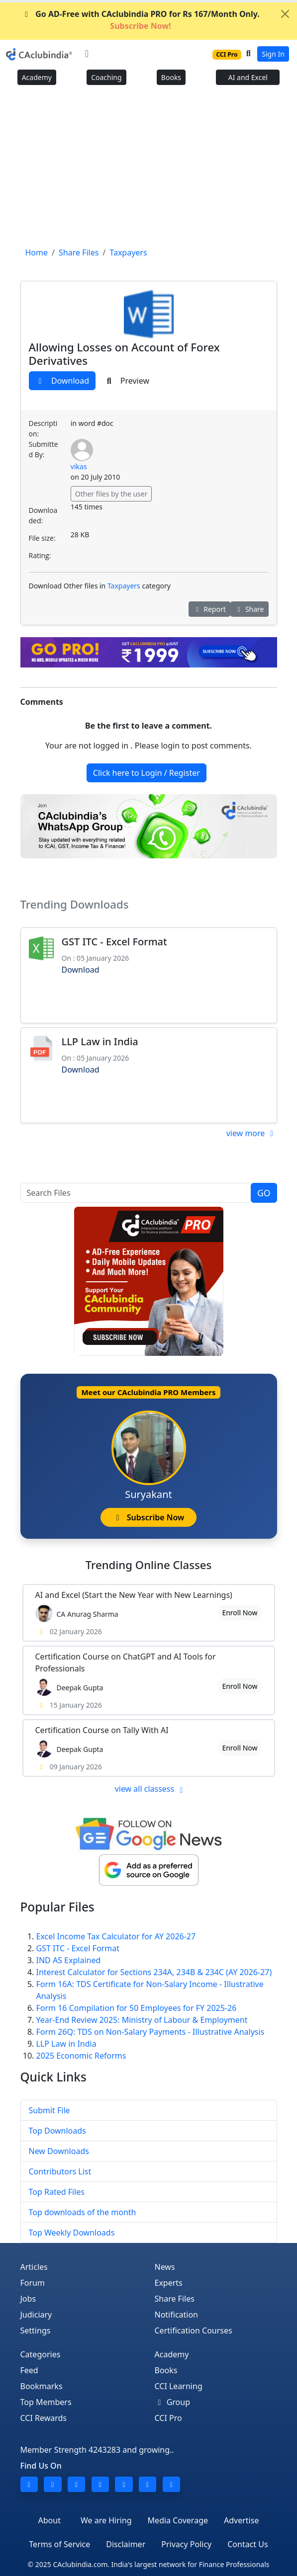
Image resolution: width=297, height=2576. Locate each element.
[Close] (285, 14)
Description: (43, 428)
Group (173, 2402)
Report (209, 609)
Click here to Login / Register (146, 772)
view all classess (151, 1788)
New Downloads (59, 2151)
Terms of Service (59, 2544)
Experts (169, 2282)
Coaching (106, 77)
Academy (37, 77)
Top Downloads (57, 2130)
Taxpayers (123, 585)
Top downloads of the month (82, 2212)
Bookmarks (41, 2386)
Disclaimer (125, 2544)
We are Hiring (106, 2520)
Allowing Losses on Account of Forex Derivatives (124, 353)
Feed (29, 2370)
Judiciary (36, 2314)
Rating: (40, 555)
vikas (79, 466)
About (49, 2520)
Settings (35, 2330)
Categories (40, 2354)
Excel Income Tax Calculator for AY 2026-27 (116, 1936)
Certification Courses (193, 2330)
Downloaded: (43, 515)
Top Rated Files (57, 2191)
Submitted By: (43, 449)
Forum (32, 2282)
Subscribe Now (148, 1517)
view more (251, 1133)
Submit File (49, 2110)
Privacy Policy (186, 2544)
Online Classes (149, 1565)
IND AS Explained (68, 1960)
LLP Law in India (100, 1041)
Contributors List (60, 2171)
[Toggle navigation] (87, 53)
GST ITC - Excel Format (114, 941)
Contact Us (247, 2544)
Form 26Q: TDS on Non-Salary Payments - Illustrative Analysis (150, 2031)
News (165, 2266)
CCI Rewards (43, 2417)
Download (62, 380)
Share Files (175, 2298)
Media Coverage (178, 2520)
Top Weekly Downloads (72, 2232)
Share (249, 609)
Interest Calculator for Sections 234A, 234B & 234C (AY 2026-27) (154, 1972)
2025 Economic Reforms (81, 2055)
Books (171, 77)
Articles (34, 2266)
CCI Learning (178, 2386)
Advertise (241, 2520)
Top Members (46, 2402)
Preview (126, 380)
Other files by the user (111, 494)
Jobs (28, 2298)
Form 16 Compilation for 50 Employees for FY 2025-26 (136, 2007)
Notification (176, 2314)
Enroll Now (239, 1612)
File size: (42, 538)
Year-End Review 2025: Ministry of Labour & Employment (142, 2019)
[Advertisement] (148, 169)
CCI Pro (168, 2417)
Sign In (273, 54)
